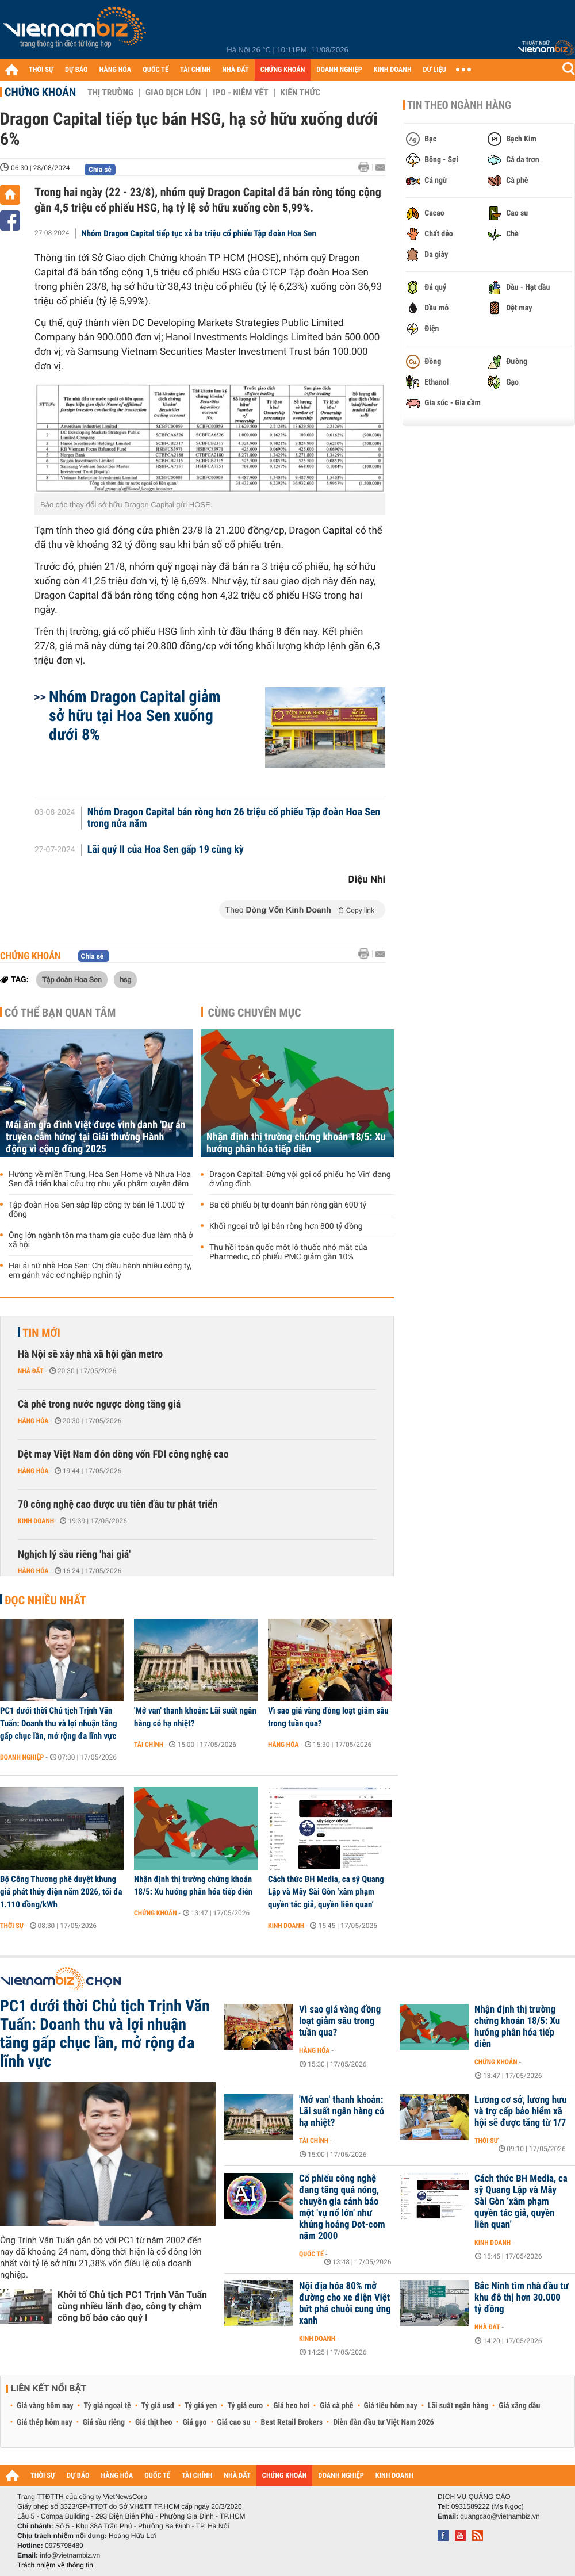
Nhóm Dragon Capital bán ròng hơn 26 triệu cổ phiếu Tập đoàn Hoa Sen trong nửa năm (234, 818)
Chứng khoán (40, 92)
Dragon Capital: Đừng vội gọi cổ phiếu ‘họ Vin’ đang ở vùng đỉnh (300, 1179)
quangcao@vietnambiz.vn (499, 2516)
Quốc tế (311, 2254)
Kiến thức (300, 92)
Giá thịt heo (153, 2422)
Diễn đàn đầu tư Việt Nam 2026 (383, 2422)
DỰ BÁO (76, 70)
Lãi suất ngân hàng (458, 2406)
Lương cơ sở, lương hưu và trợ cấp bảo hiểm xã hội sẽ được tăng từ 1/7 (520, 2111)
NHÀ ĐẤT (235, 70)
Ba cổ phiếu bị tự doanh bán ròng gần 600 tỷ (287, 1205)
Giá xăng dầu (519, 2406)
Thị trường (110, 92)
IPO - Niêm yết (240, 92)
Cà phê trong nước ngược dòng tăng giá (99, 1404)
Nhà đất (31, 1371)
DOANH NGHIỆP (339, 70)
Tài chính (148, 1745)
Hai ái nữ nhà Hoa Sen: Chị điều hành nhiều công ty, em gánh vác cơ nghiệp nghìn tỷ (100, 1271)
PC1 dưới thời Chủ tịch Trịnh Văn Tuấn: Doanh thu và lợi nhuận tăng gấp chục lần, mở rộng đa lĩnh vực (58, 1723)
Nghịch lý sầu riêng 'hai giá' (74, 1554)
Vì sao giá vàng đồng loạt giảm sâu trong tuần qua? (328, 1716)
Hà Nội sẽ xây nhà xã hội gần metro (90, 1354)
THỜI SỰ (41, 70)
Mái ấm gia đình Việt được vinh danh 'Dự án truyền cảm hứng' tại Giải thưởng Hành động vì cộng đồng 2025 (96, 1137)
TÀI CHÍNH (195, 70)
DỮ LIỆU (434, 70)
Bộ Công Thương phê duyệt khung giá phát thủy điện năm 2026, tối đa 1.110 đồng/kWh (61, 1892)
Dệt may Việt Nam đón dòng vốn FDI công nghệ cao (123, 1454)
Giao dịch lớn (173, 92)
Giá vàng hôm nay (45, 2406)
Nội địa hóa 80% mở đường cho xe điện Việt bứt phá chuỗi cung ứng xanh (345, 2303)
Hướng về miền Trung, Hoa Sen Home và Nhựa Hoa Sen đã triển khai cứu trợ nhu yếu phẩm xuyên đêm (100, 1179)
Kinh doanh (36, 1521)
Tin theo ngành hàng (459, 105)
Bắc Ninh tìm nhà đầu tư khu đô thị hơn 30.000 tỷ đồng (521, 2297)
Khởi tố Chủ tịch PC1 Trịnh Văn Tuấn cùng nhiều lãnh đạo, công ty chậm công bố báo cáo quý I (132, 2306)
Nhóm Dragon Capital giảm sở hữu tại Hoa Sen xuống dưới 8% (135, 715)
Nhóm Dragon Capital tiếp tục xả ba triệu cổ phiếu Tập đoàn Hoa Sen (199, 233)
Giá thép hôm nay (44, 2422)
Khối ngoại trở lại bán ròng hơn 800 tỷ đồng (286, 1226)
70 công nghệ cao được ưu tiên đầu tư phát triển (117, 1504)
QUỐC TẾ (155, 70)
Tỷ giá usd (157, 2406)
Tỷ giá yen (201, 2406)
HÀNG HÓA (115, 70)
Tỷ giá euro (245, 2406)
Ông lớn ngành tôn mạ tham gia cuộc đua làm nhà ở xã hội (101, 1240)
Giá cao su (234, 2422)
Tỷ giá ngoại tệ (107, 2406)
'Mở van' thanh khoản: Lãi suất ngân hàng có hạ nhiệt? (195, 1716)
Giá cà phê (336, 2406)
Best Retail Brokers (292, 2422)
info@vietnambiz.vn (70, 2555)
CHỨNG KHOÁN (282, 70)
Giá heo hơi (291, 2406)
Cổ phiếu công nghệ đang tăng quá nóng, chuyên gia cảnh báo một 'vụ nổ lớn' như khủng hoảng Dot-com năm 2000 (342, 2207)
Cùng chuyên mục (254, 1012)
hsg (125, 979)
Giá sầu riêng (104, 2422)
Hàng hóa (33, 1421)
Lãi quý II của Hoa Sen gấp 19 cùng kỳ (165, 850)
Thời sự (12, 1926)
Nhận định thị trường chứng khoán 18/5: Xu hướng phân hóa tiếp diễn (295, 1143)
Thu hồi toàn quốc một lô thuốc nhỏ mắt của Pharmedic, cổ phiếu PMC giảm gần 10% (288, 1252)
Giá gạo (194, 2422)
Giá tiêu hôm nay (390, 2406)
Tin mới (41, 1333)
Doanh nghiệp (22, 1757)
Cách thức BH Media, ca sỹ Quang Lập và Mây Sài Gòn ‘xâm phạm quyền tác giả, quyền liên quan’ (326, 1892)
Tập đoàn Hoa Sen (72, 979)
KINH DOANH (393, 70)
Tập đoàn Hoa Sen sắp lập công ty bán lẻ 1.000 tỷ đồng (97, 1210)
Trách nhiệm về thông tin (55, 2565)
